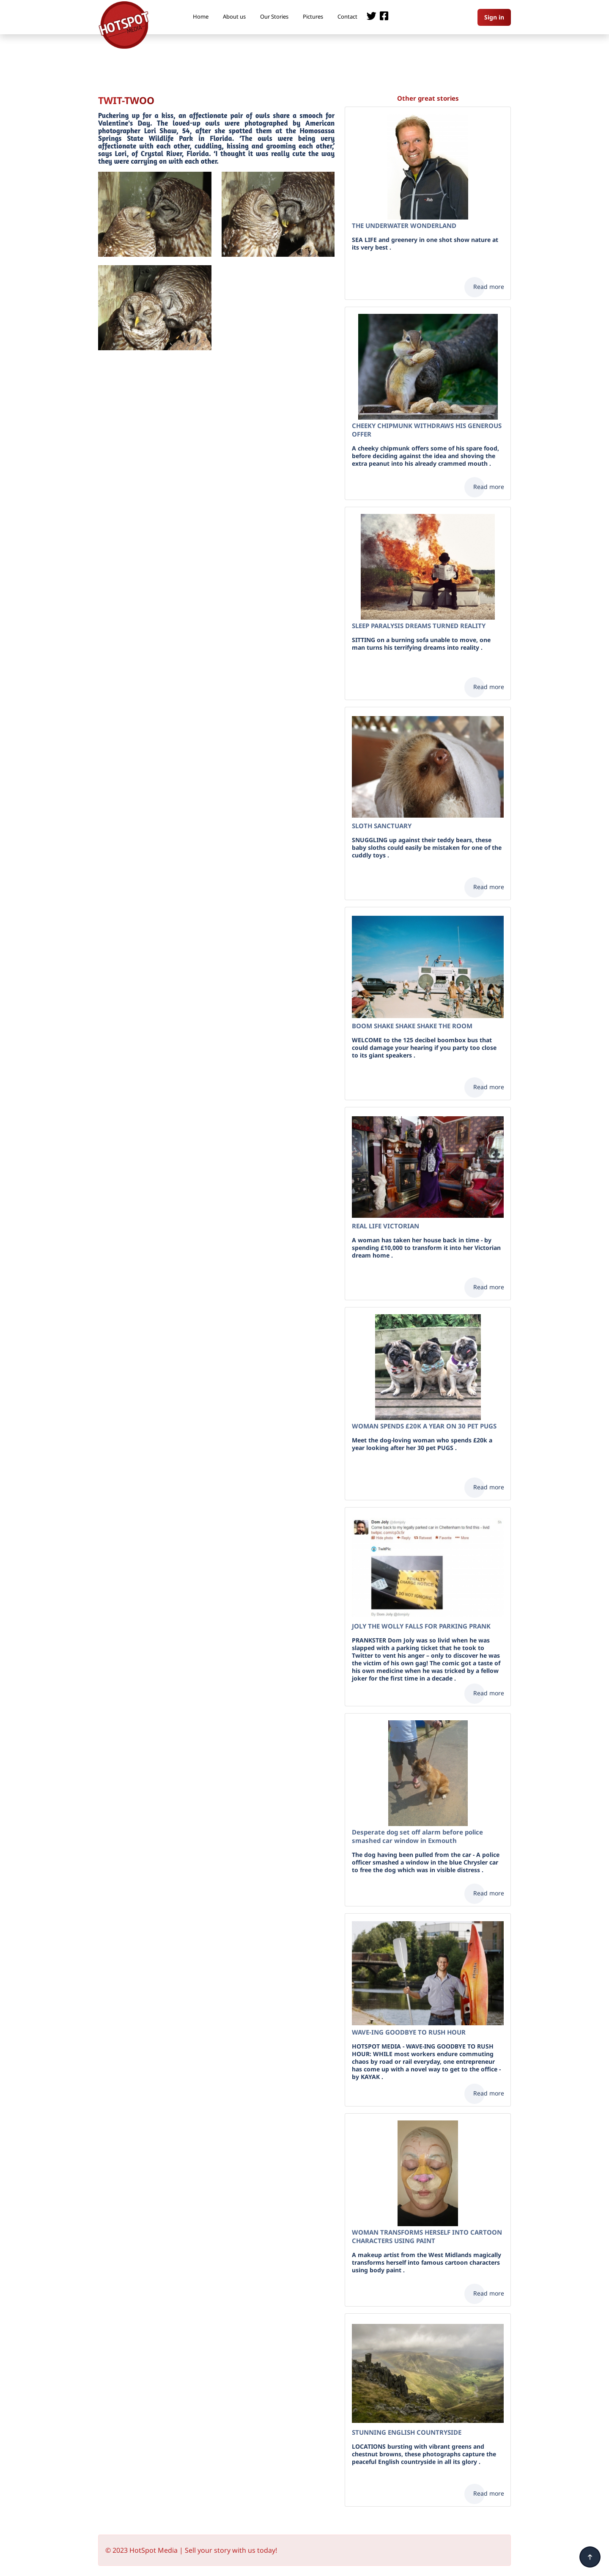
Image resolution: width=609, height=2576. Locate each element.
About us (234, 16)
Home (200, 16)
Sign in (494, 17)
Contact (347, 16)
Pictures (313, 16)
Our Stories (274, 16)
